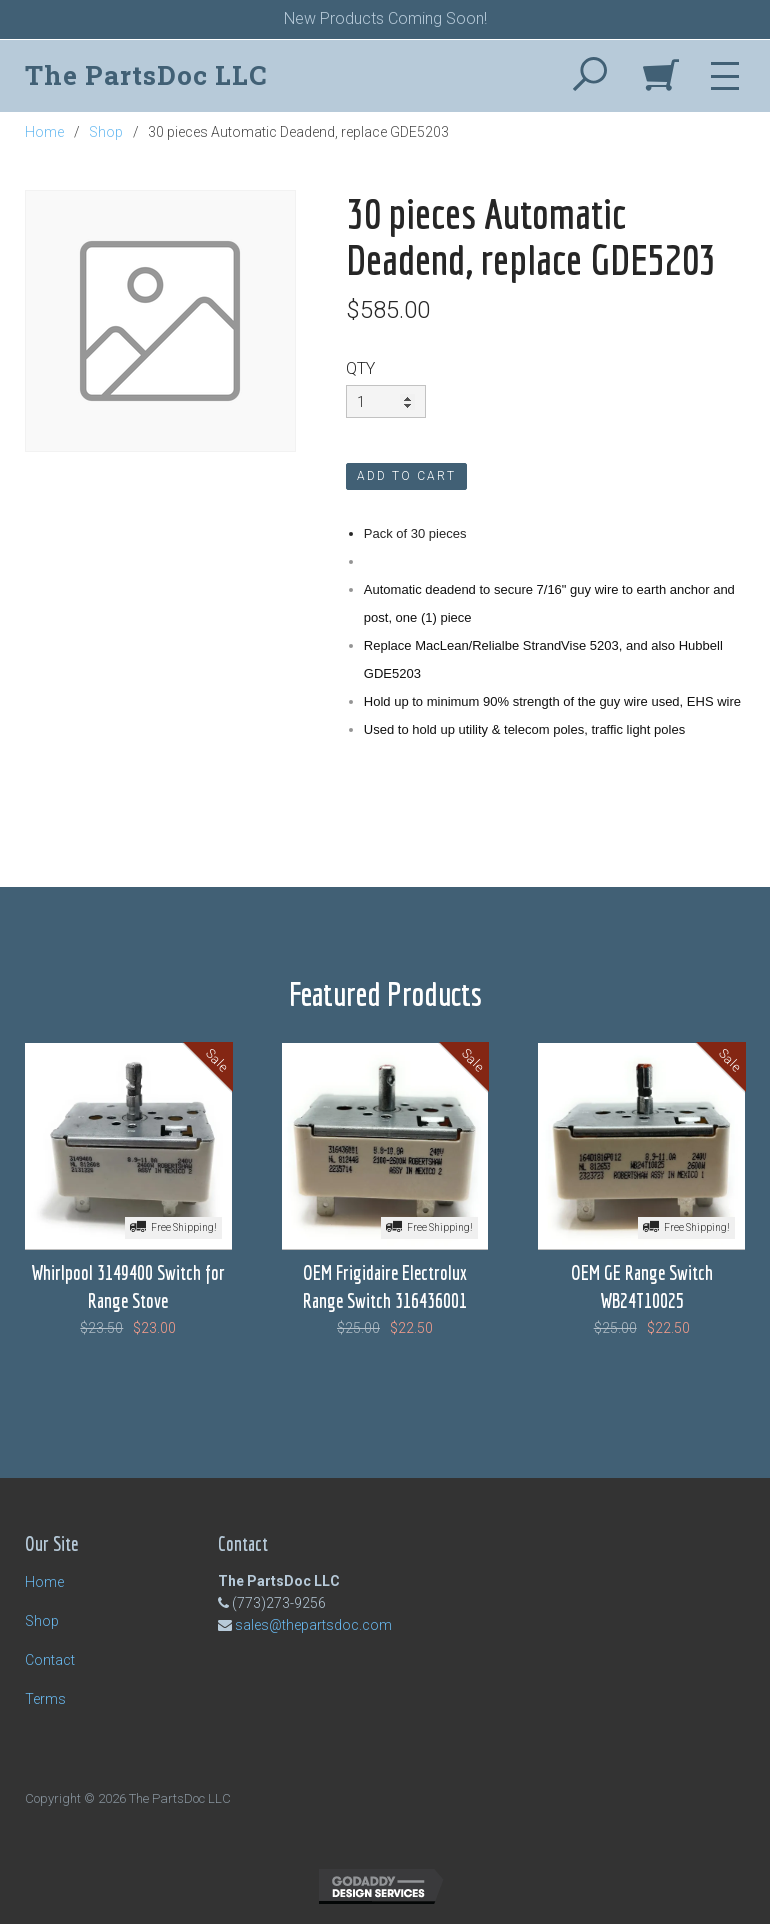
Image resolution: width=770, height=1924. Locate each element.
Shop (106, 132)
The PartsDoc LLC (146, 74)
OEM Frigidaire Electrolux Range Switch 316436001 (385, 1286)
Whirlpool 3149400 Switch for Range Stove (128, 1286)
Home (44, 132)
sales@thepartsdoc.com (313, 1625)
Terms (45, 1699)
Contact (50, 1660)
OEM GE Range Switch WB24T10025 (642, 1286)
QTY (360, 368)
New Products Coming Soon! (385, 18)
